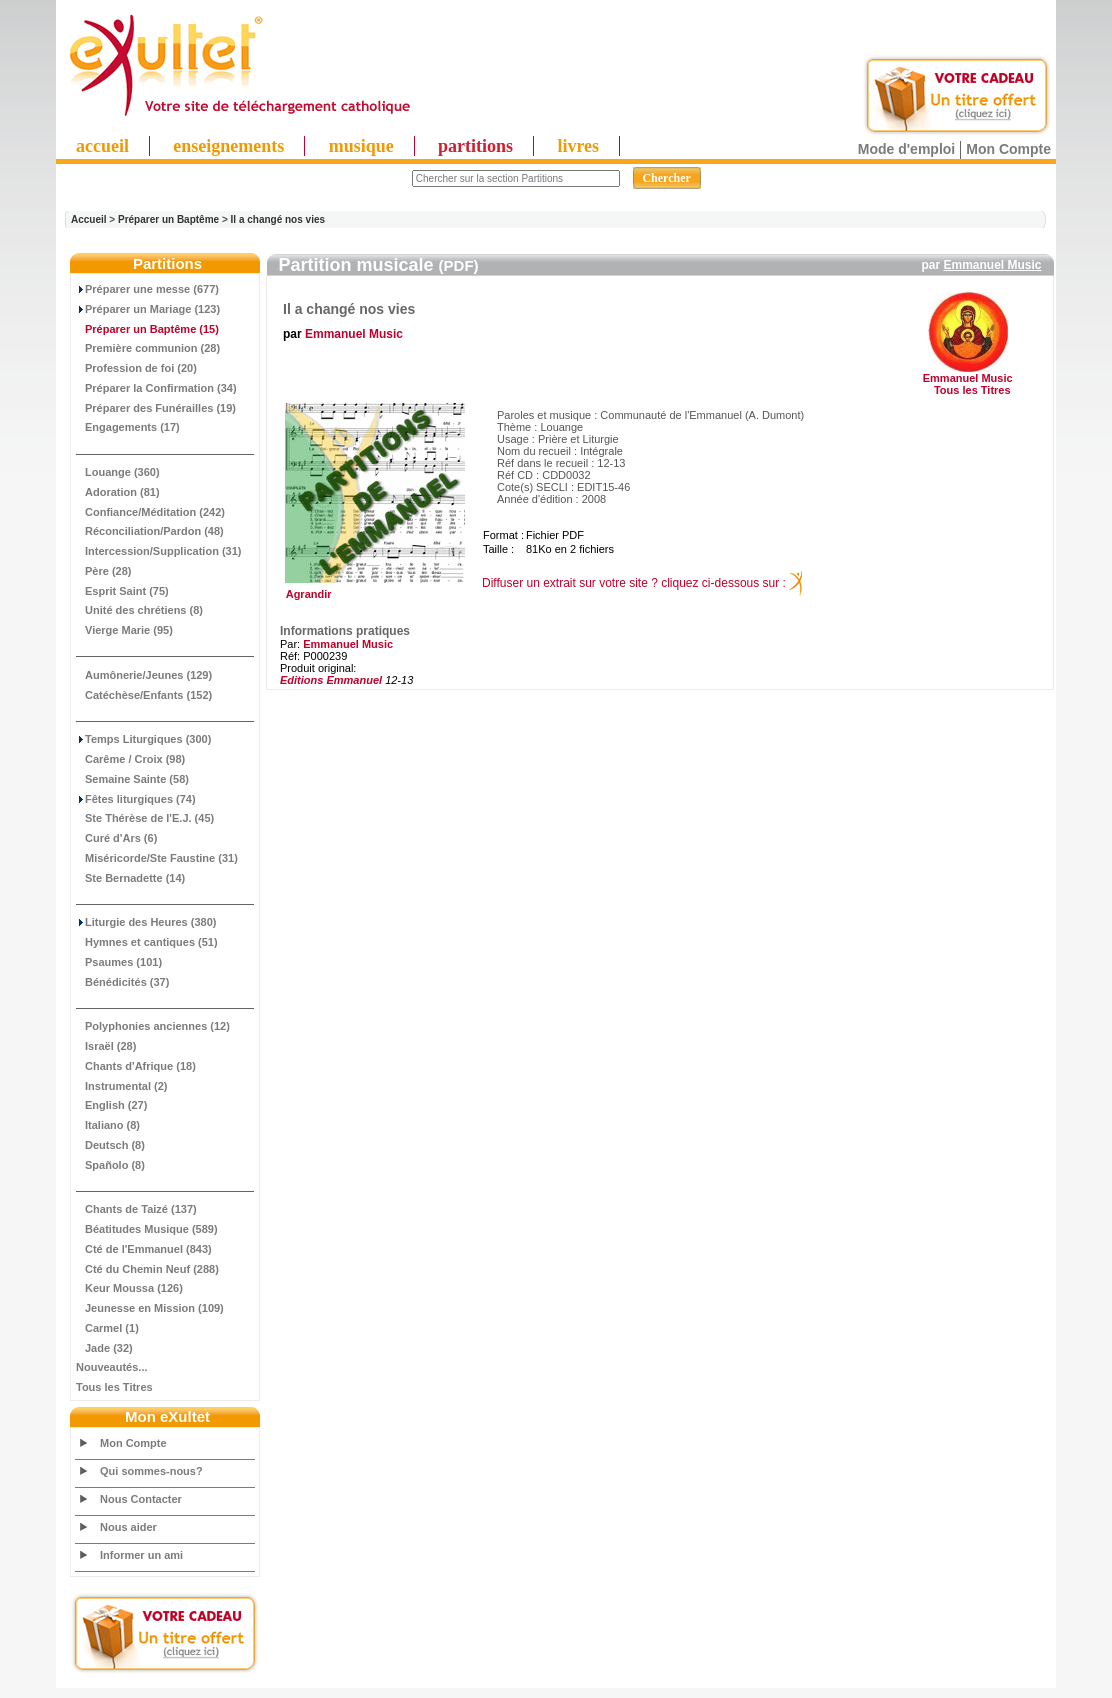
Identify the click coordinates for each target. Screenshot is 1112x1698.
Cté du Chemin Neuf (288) (147, 1269)
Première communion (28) (148, 348)
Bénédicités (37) (122, 982)
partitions (475, 146)
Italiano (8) (108, 1125)
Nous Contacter (141, 1499)
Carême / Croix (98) (130, 759)
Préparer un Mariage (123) (148, 309)
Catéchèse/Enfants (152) (144, 695)
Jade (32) (104, 1348)
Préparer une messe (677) (147, 289)
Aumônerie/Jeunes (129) (144, 675)
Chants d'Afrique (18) (136, 1066)
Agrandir (372, 589)
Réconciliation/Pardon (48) (150, 531)
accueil (102, 146)
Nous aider (128, 1527)
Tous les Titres (114, 1387)
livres (578, 146)
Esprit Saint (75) (122, 591)
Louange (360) (118, 472)
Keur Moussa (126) (129, 1288)
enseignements (228, 146)
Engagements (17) (128, 427)
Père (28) (103, 571)
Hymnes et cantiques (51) (147, 942)
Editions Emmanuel (331, 680)
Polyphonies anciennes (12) (153, 1026)
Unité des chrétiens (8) (139, 610)
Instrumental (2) (122, 1086)
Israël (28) (106, 1046)
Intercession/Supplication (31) (158, 551)
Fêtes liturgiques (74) (136, 799)
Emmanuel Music (992, 265)
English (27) (111, 1105)
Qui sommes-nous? (151, 1471)
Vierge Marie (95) (124, 630)
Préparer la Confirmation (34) (156, 388)
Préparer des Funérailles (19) (156, 408)
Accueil (89, 219)
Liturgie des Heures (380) (146, 922)
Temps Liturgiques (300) (143, 739)
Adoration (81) (118, 492)
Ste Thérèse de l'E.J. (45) (145, 818)
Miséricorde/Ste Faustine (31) (157, 858)
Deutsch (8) (110, 1145)
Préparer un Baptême (168, 219)
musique (361, 146)
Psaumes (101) (119, 962)
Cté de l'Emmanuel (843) (144, 1249)
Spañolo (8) (110, 1165)
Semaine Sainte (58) (132, 779)
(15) (147, 329)
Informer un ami (141, 1555)
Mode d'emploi (906, 149)
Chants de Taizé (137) (136, 1209)
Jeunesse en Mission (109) (150, 1308)
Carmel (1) (107, 1328)
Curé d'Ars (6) (116, 838)
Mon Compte (1008, 149)
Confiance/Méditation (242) (150, 512)
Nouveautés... (112, 1367)
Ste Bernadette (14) (130, 878)
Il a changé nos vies (278, 219)
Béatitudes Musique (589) (147, 1229)
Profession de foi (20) (136, 368)
